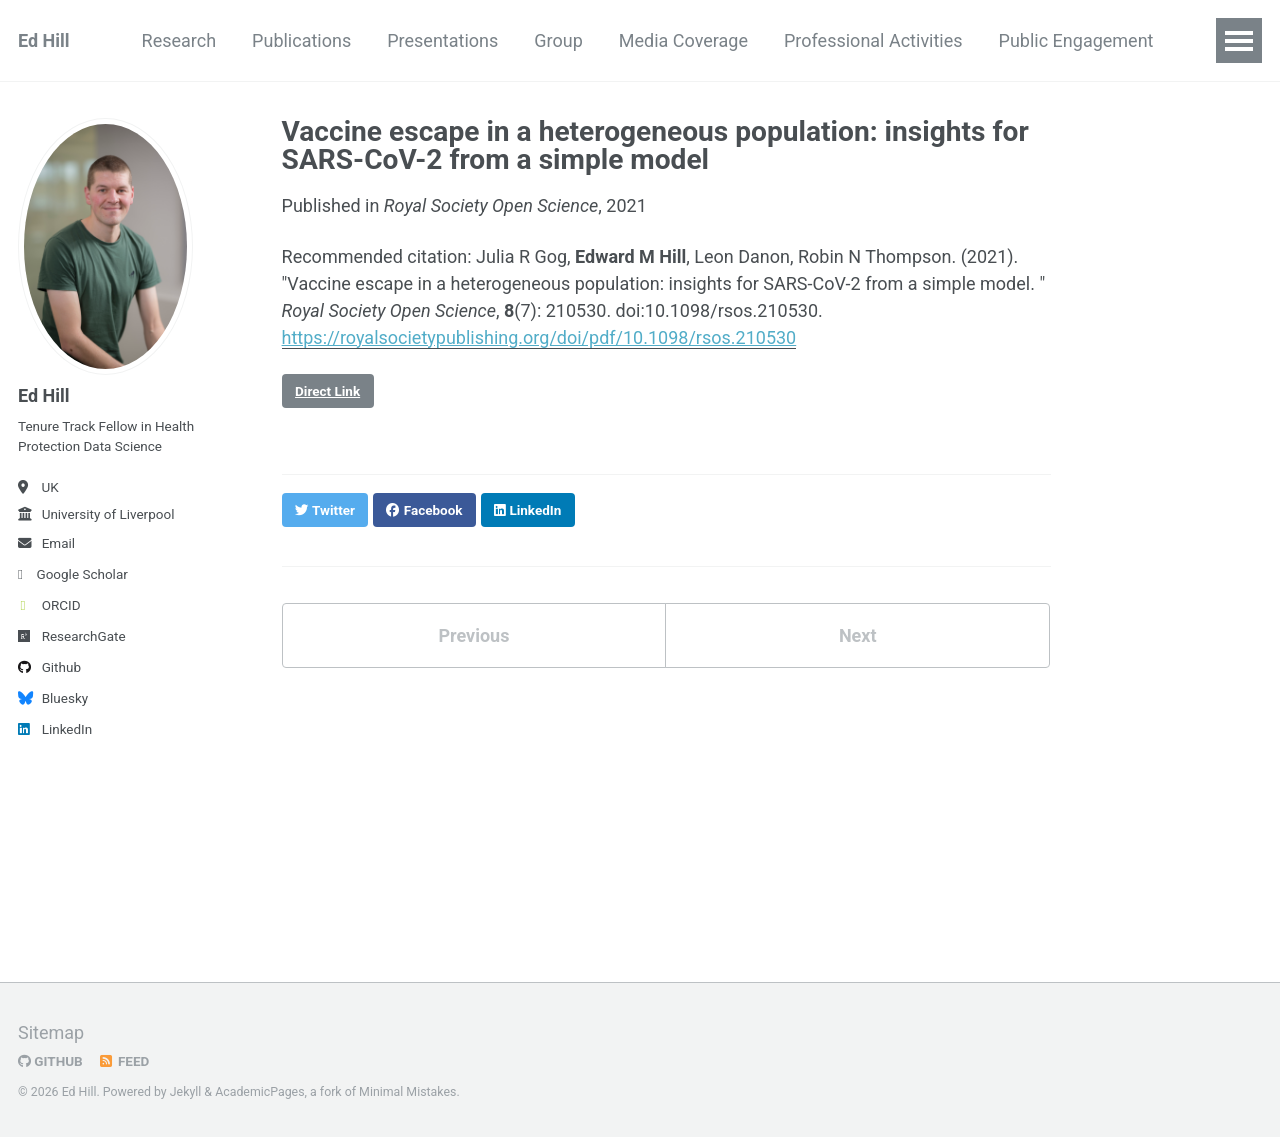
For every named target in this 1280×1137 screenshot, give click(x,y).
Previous (473, 635)
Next (858, 635)
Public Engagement (1076, 40)
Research (179, 40)
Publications (301, 40)
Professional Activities (873, 40)
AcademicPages (259, 1092)
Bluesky (53, 698)
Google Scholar (73, 574)
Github (49, 667)
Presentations (442, 40)
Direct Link (327, 391)
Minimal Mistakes (407, 1092)
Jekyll (186, 1092)
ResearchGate (72, 636)
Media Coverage (683, 40)
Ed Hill (44, 40)
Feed (124, 1061)
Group (558, 40)
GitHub (50, 1061)
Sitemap (51, 1032)
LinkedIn (55, 729)
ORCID (49, 605)
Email (46, 543)
